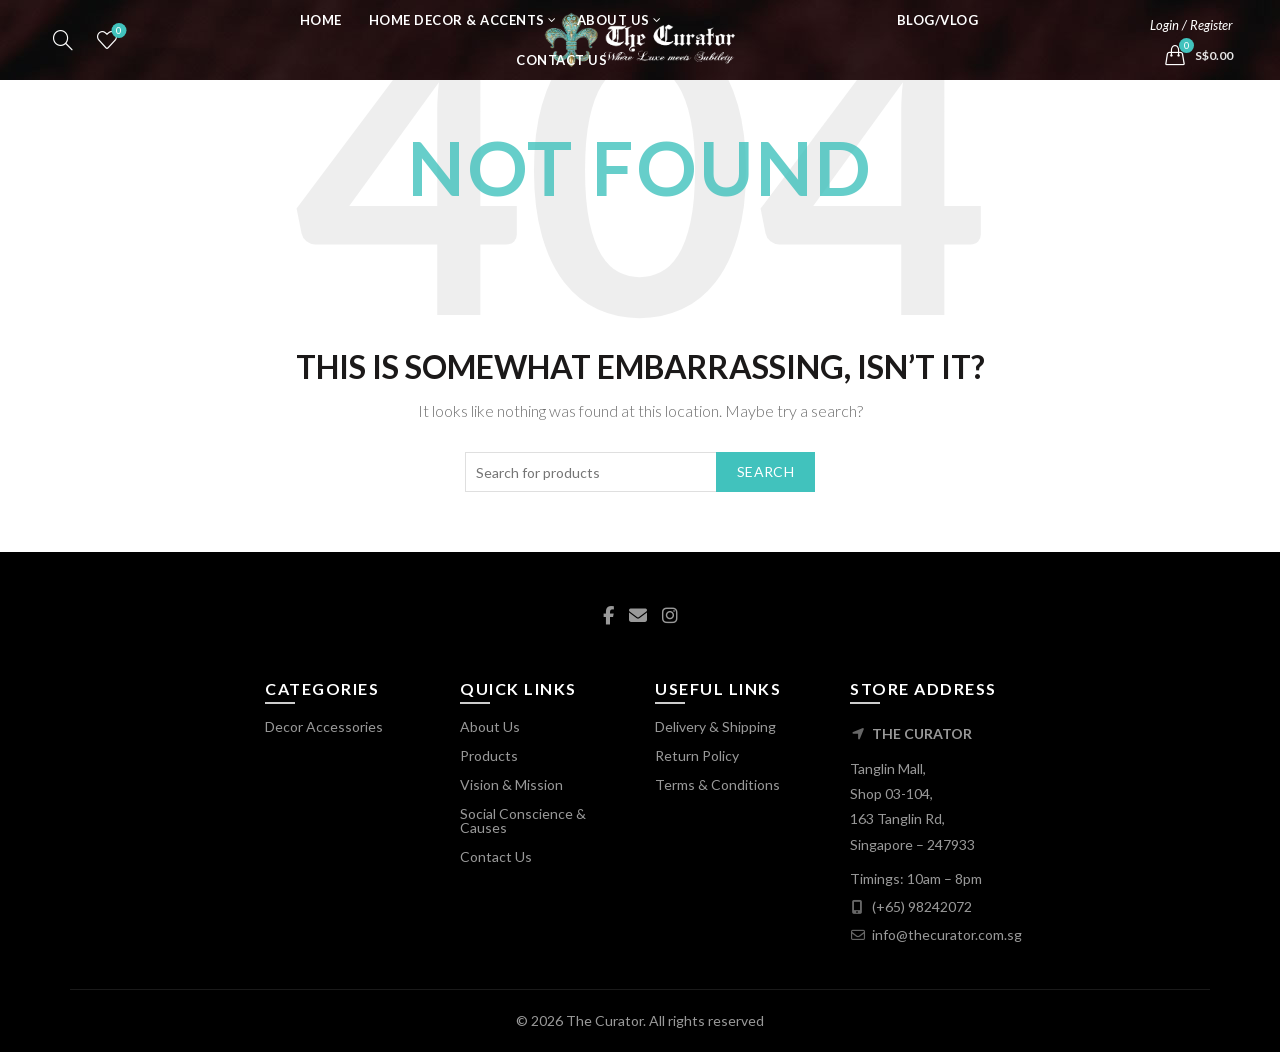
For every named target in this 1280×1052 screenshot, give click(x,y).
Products (489, 755)
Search (765, 471)
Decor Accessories (324, 726)
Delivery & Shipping (715, 726)
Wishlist (117, 56)
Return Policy (697, 755)
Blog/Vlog (938, 45)
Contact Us (561, 85)
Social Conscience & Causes (523, 820)
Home (321, 45)
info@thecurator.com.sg (947, 934)
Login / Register (1191, 50)
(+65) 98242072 (922, 906)
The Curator (604, 1020)
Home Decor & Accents (457, 45)
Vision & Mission (511, 784)
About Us (613, 45)
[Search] (63, 65)
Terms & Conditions (717, 784)
